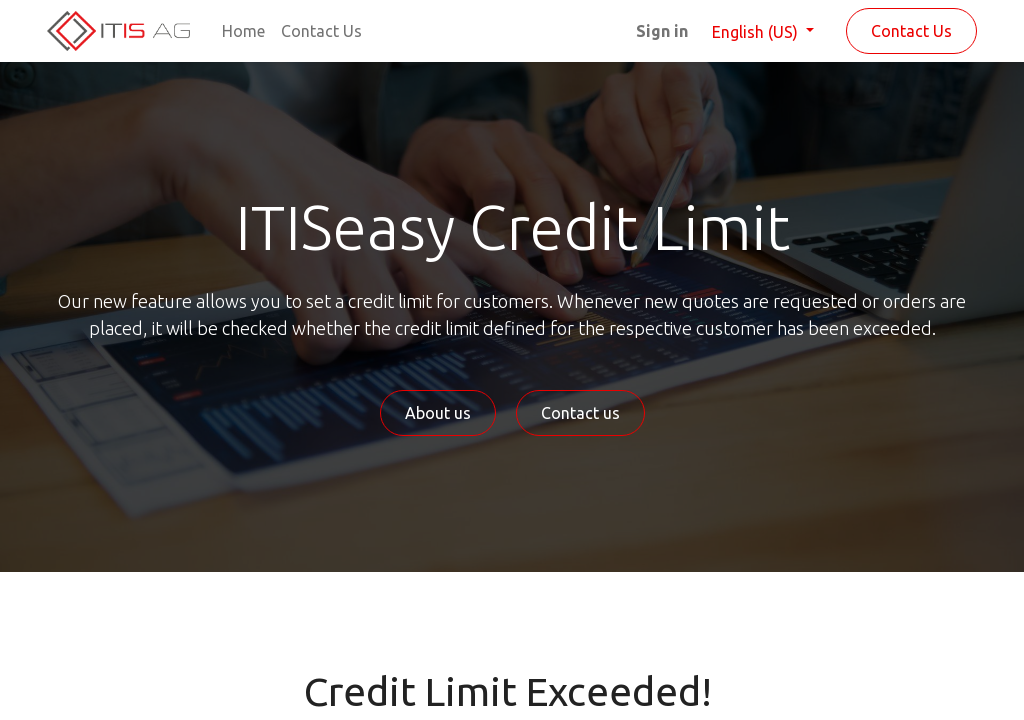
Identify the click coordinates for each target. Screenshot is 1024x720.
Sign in (662, 31)
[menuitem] (243, 31)
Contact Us (911, 31)
